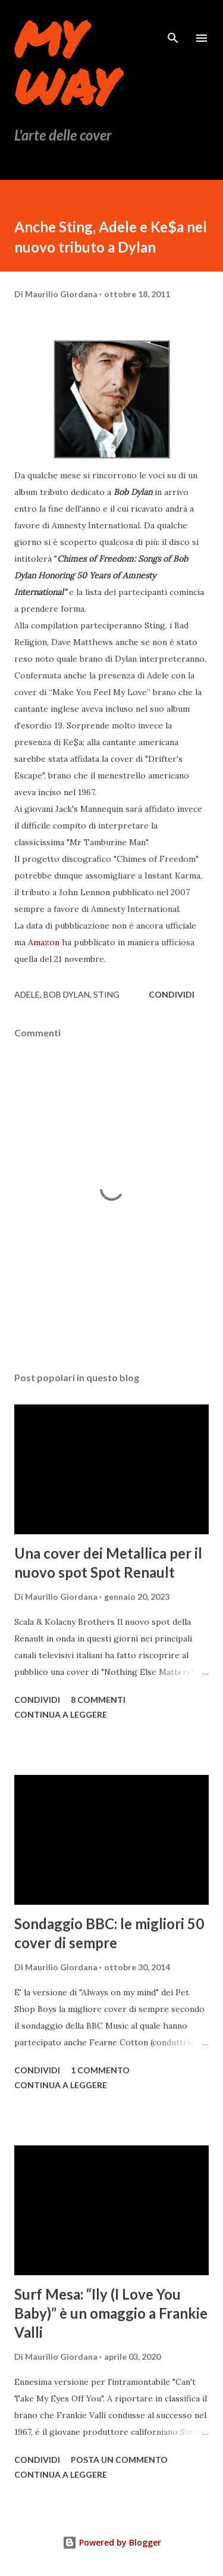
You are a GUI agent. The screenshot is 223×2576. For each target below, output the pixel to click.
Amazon (45, 942)
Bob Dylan (66, 994)
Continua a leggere (60, 1714)
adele (27, 994)
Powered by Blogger (111, 2542)
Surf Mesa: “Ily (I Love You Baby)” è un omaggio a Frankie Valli (111, 2313)
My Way (65, 62)
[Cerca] (173, 21)
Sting (106, 994)
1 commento (100, 2070)
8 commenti (98, 1700)
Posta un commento (119, 2459)
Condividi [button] (171, 994)
